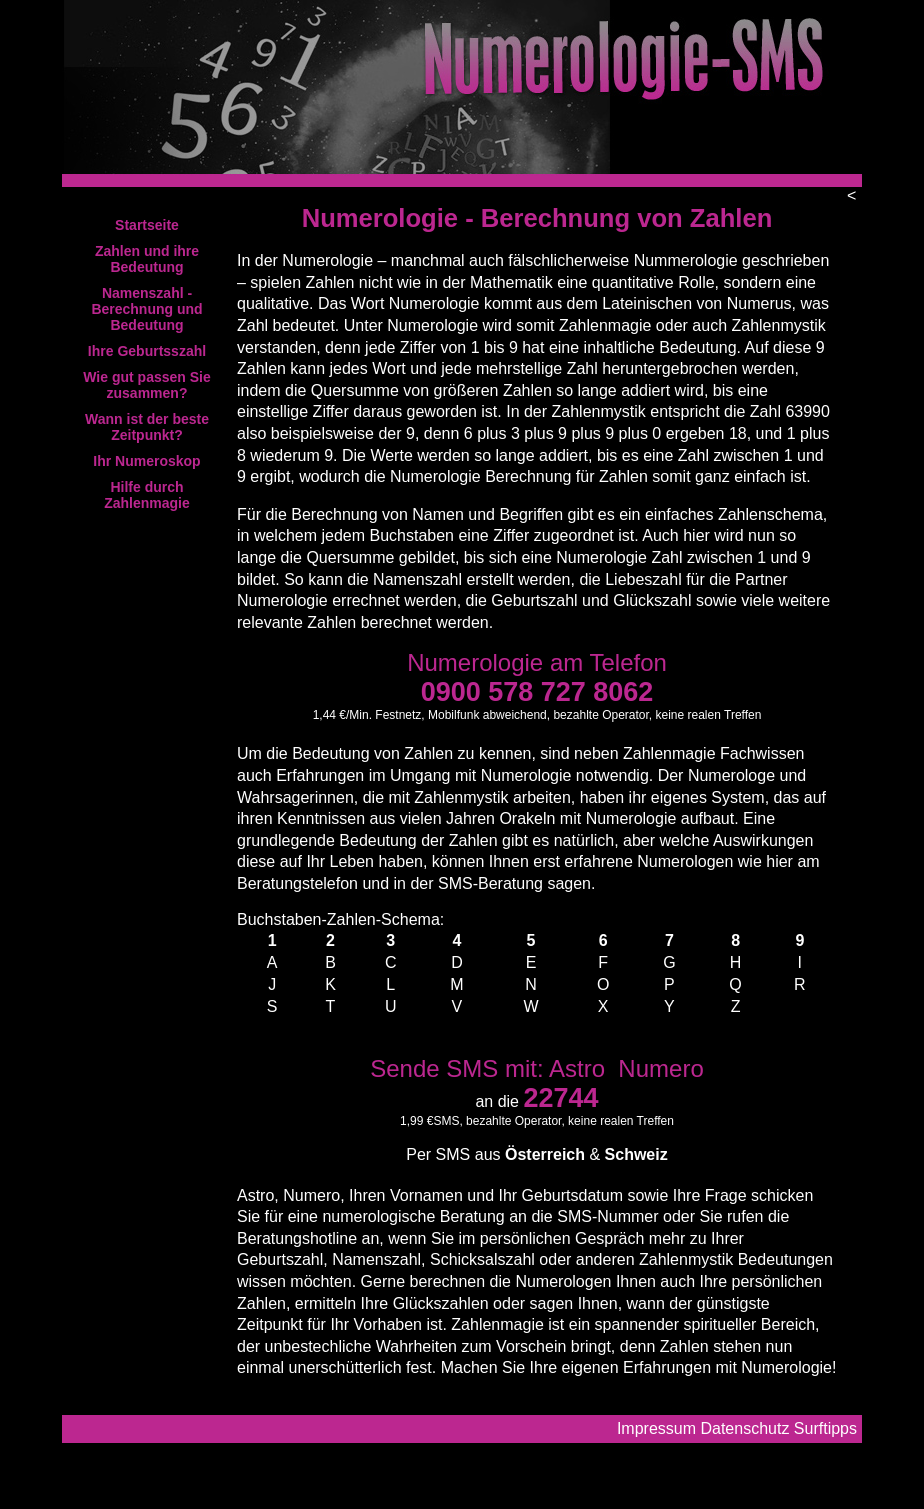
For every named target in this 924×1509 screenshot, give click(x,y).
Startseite (147, 225)
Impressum (656, 1428)
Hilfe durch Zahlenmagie (147, 495)
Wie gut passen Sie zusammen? (146, 385)
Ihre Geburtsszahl (147, 351)
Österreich (545, 1154)
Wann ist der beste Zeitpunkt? (147, 427)
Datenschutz (744, 1428)
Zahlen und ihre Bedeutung (147, 259)
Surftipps (825, 1428)
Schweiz (636, 1154)
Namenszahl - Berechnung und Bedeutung (146, 309)
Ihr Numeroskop (146, 461)
